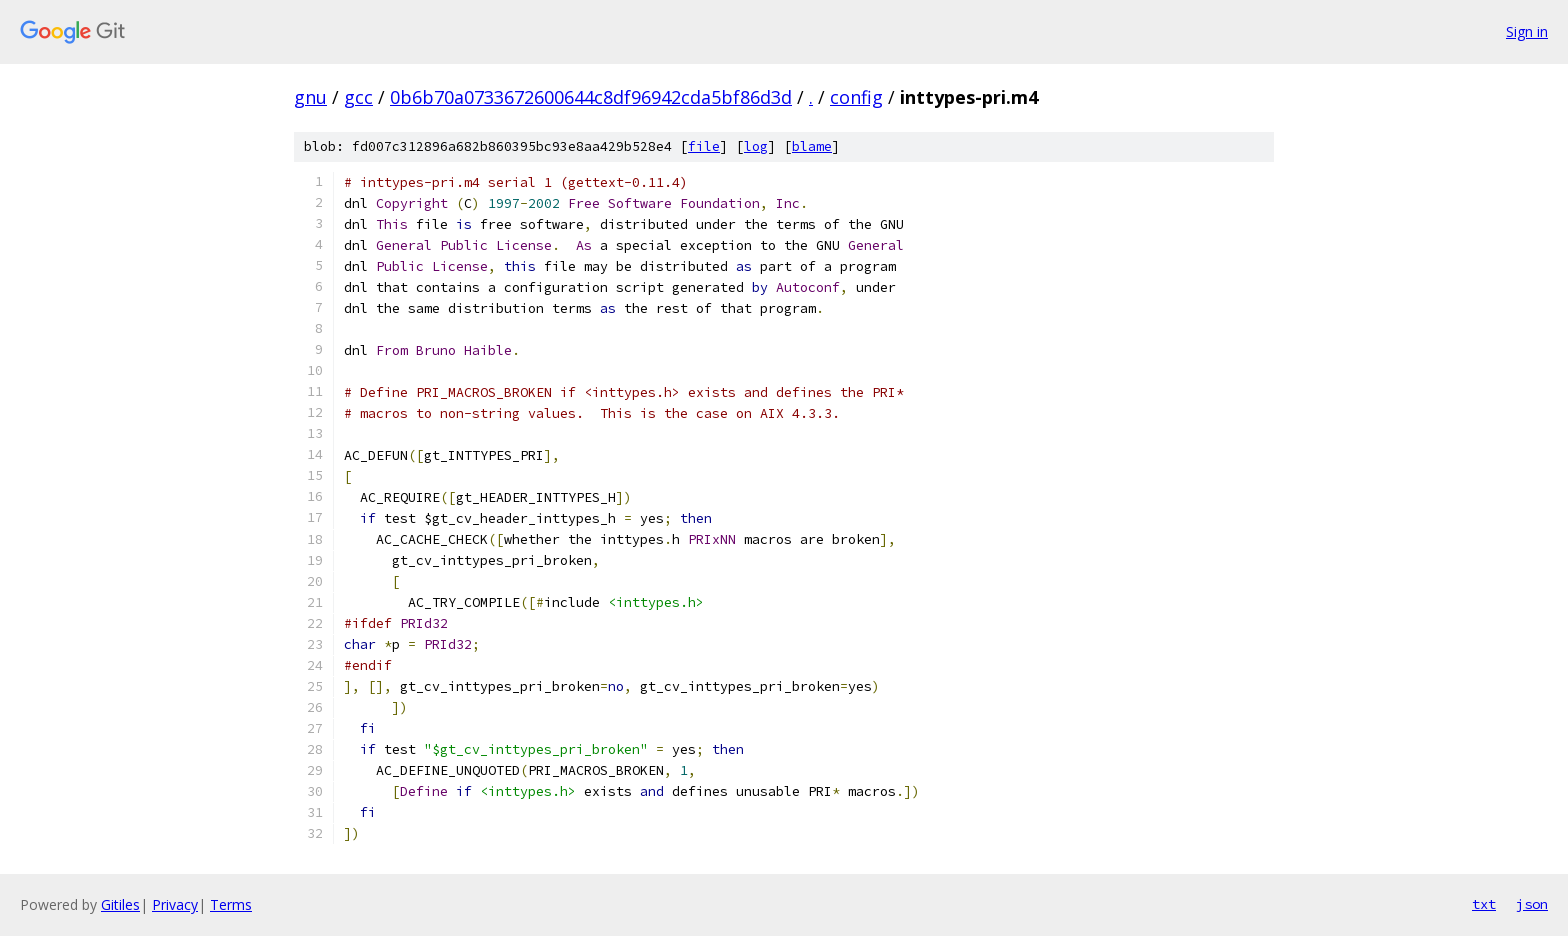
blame (812, 146)
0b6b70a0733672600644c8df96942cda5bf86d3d (591, 97)
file (704, 146)
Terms (231, 904)
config (856, 97)
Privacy (175, 904)
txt (1484, 904)
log (756, 146)
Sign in (1527, 31)
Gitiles (120, 904)
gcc (358, 97)
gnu (310, 97)
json (1532, 904)
